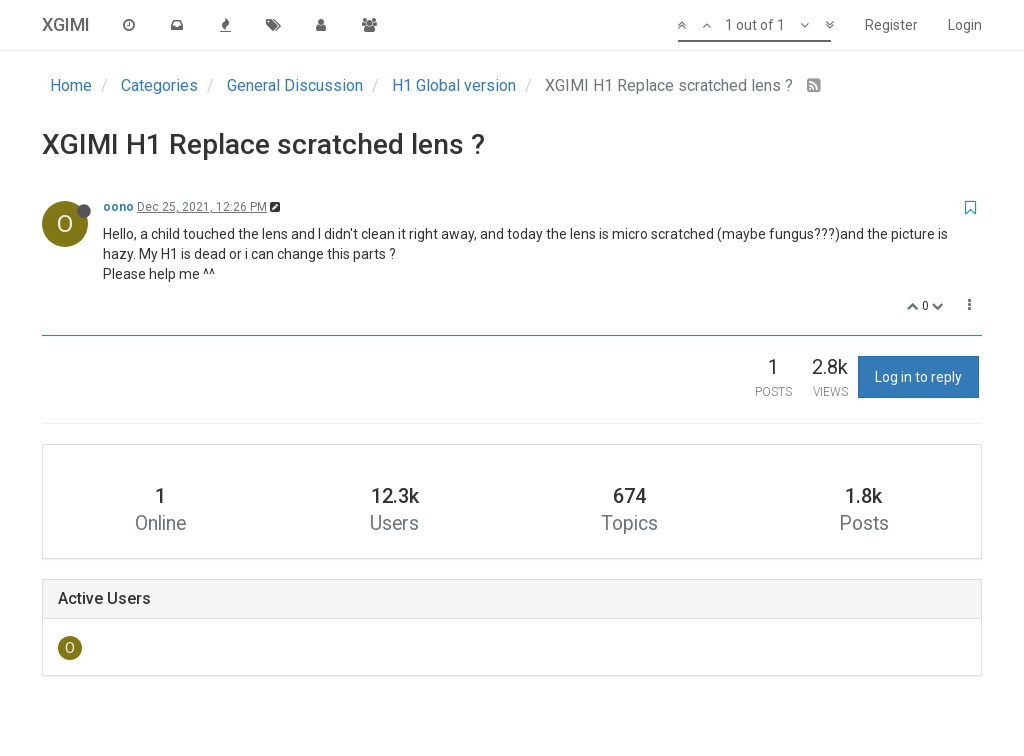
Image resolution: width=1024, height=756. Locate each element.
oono (118, 207)
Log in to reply (918, 377)
